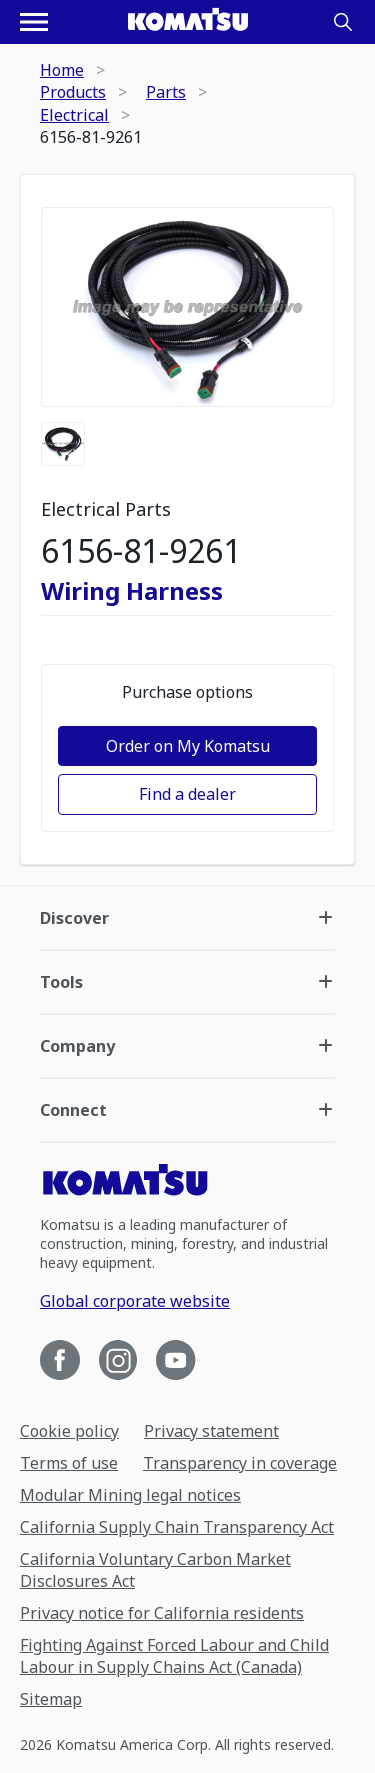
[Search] (343, 22)
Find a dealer (187, 794)
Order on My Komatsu (188, 746)
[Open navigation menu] (34, 22)
